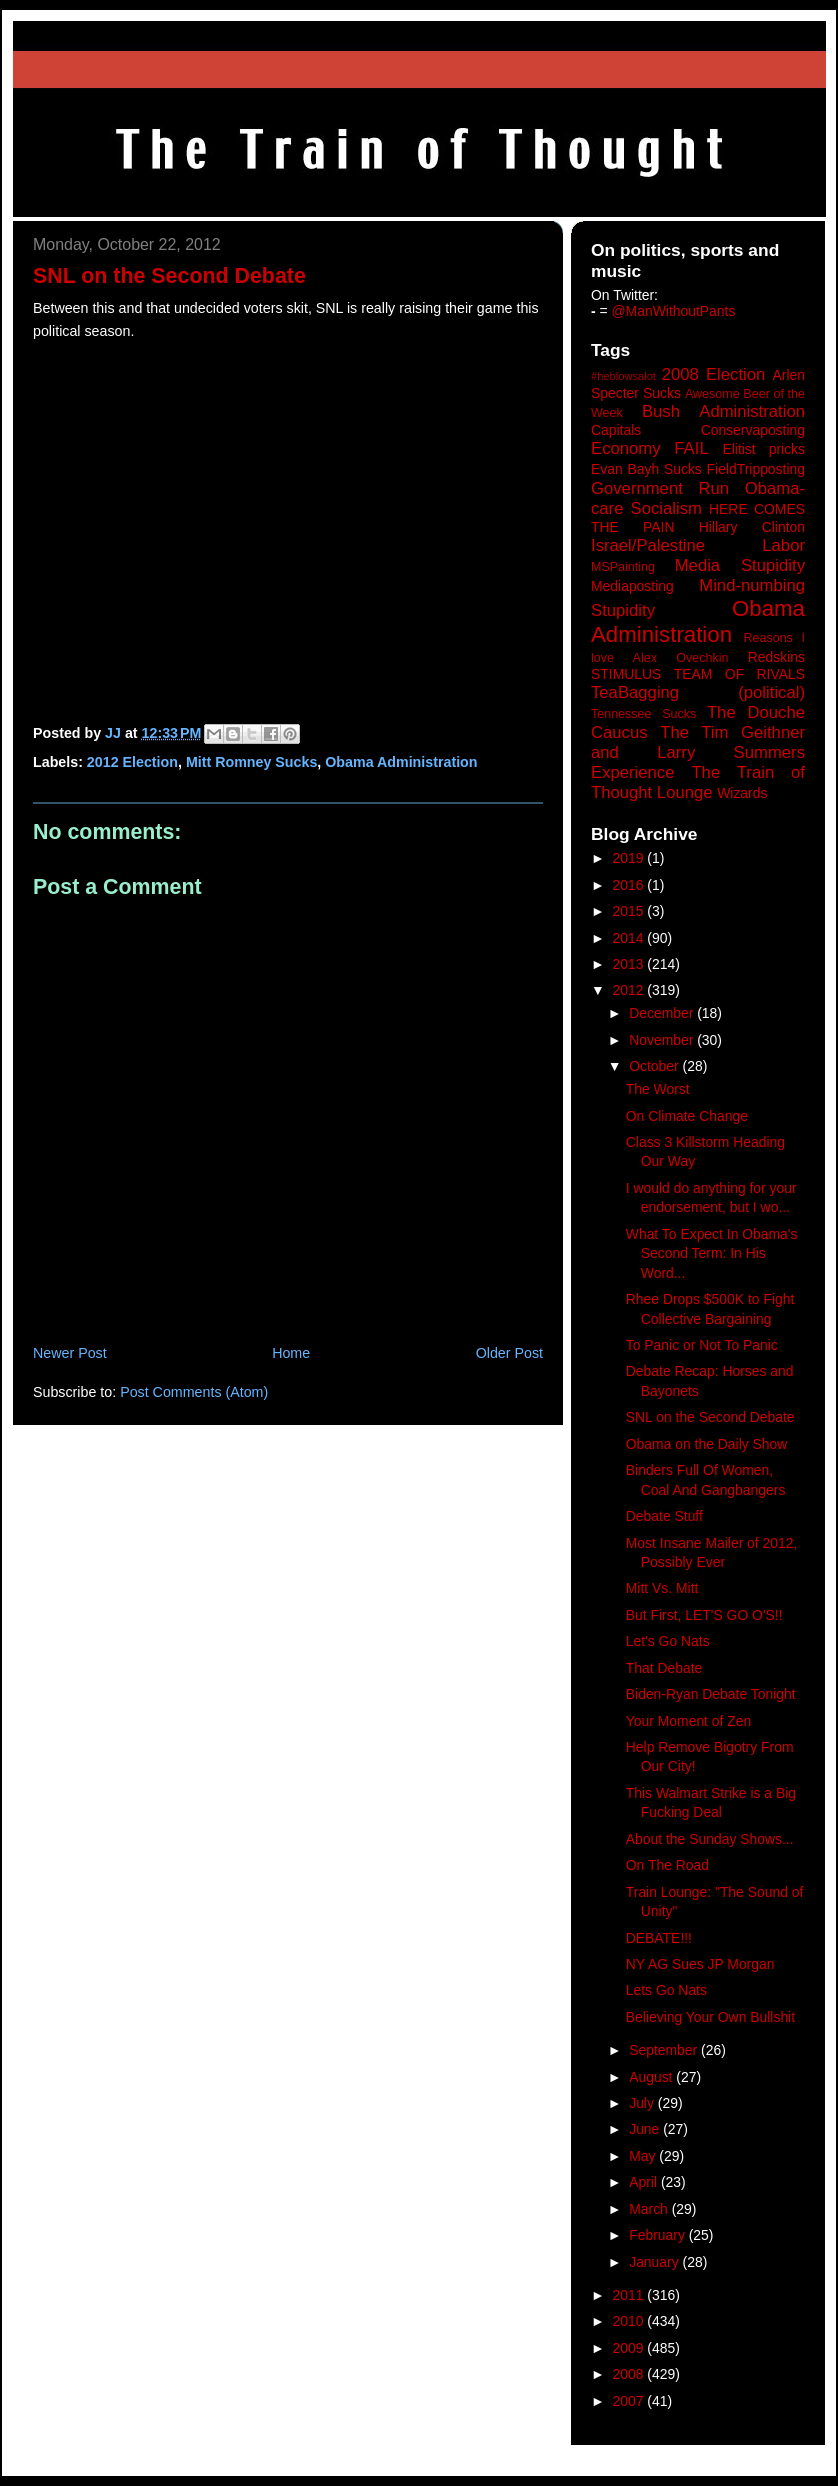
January (655, 2262)
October (655, 1066)
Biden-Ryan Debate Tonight (711, 1694)
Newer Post (70, 1353)
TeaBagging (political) (698, 692)
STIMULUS (626, 674)
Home (291, 1353)
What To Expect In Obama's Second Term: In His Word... (712, 1253)
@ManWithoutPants (674, 311)
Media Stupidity (740, 565)
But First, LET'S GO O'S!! (704, 1615)
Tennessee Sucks (643, 714)
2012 (630, 990)
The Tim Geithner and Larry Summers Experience (698, 752)
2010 (630, 2321)
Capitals (616, 430)
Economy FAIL (650, 448)
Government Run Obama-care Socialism (698, 498)
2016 (630, 885)
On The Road (667, 1865)
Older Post (509, 1353)
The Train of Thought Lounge (698, 782)
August (652, 2077)
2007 (630, 2401)
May (644, 2156)
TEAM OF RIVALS (739, 674)
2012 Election (132, 762)
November (663, 1040)
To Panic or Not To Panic (702, 1345)
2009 (630, 2348)
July (643, 2103)
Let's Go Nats (668, 1641)
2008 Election (714, 374)
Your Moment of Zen (688, 1721)
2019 (630, 858)
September (665, 2050)
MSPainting (623, 567)
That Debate (664, 1668)
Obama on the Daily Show (707, 1444)
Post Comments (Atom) (194, 1392)
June (646, 2129)
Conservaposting (753, 430)
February (659, 2235)
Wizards (742, 793)
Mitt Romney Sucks (251, 762)
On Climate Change (687, 1116)
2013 (630, 964)
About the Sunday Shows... (710, 1839)
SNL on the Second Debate (710, 1417)
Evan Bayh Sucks (646, 469)
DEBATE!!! (659, 1938)
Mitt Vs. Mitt (662, 1588)
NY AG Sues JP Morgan (700, 1964)
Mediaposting (632, 586)
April (645, 2182)
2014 (630, 938)
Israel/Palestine (648, 545)
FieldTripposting (756, 469)
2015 (630, 911)
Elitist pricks (763, 449)
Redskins (776, 657)
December (663, 1013)
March (650, 2209)
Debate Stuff (664, 1516)
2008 (630, 2374)
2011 (630, 2295)
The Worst (658, 1089)
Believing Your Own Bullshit (710, 2017)
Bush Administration (723, 411)
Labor (783, 545)
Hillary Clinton (752, 527)
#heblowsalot (623, 376)
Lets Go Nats (666, 1990)
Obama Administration (401, 762)
